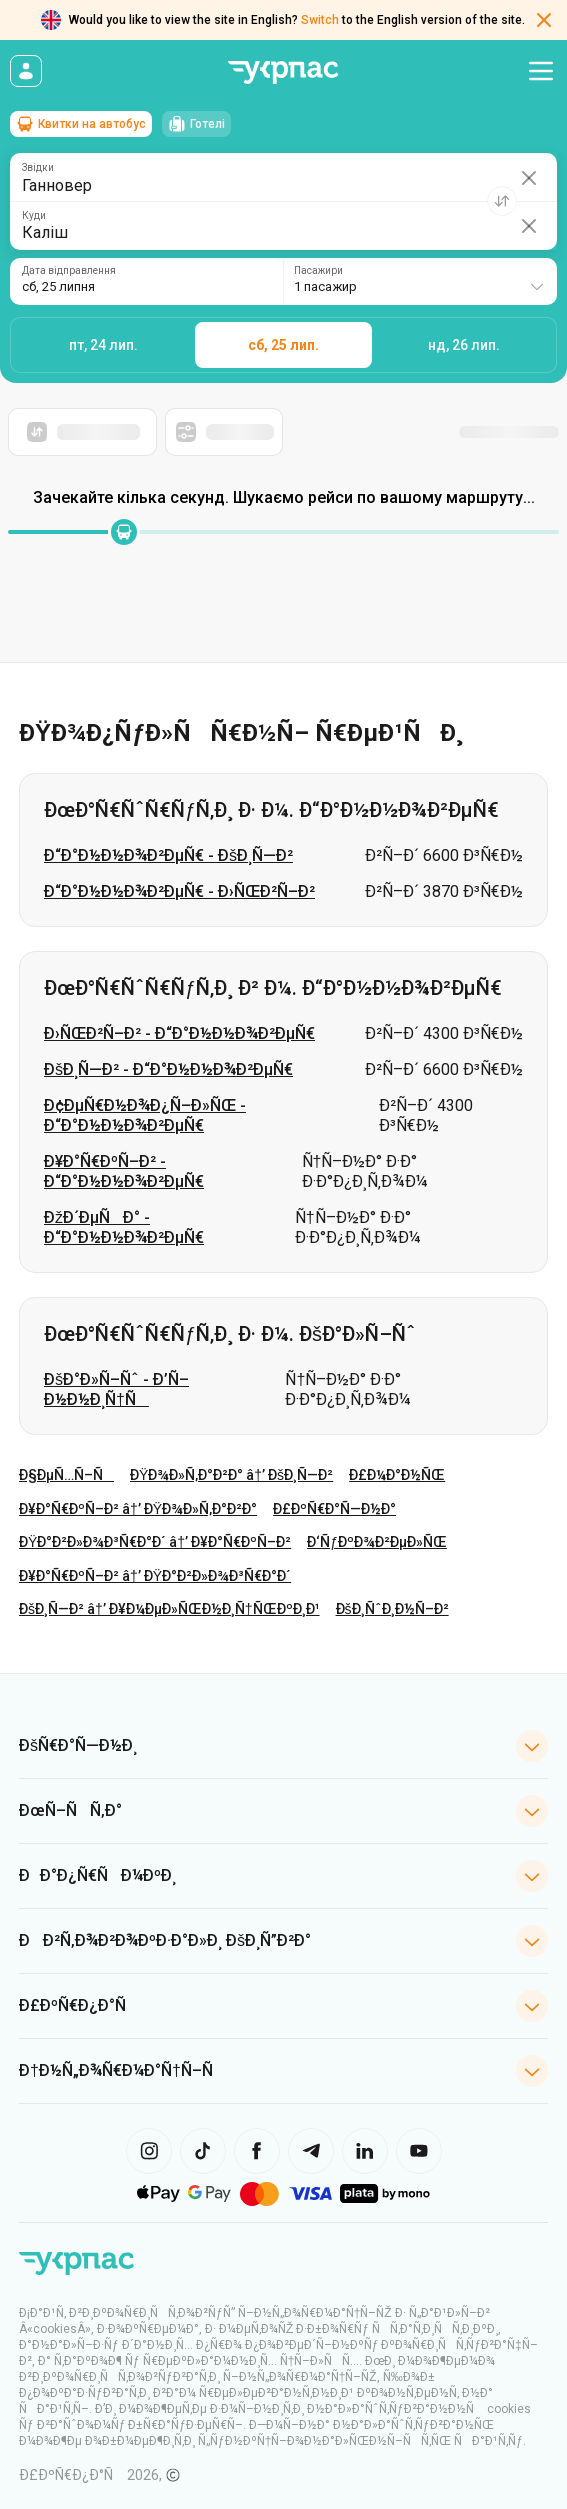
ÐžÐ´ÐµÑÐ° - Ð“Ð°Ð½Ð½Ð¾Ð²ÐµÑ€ (124, 1227)
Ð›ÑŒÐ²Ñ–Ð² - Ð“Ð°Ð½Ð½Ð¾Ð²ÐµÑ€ (179, 1033)
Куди (34, 216)
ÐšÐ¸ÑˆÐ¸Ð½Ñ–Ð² (392, 1609)
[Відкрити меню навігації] (541, 71)
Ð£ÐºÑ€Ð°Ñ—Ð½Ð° (334, 1509)
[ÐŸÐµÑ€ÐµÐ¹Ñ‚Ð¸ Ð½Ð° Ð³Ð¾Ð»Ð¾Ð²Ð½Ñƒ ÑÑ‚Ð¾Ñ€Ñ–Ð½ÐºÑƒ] (76, 2264)
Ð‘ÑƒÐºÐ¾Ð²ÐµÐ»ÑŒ (377, 1542)
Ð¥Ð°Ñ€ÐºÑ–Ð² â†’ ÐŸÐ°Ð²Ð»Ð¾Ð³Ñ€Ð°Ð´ (155, 1576)
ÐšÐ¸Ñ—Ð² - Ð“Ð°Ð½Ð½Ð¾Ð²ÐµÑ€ (168, 1069)
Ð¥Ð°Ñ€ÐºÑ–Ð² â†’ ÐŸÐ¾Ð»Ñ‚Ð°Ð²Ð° (138, 1509)
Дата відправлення (69, 271)
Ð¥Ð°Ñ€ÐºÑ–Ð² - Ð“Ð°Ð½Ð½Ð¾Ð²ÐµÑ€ (124, 1171)
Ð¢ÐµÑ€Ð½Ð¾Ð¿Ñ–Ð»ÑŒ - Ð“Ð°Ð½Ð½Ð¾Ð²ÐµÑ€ (145, 1115)
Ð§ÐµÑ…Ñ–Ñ (66, 1475)
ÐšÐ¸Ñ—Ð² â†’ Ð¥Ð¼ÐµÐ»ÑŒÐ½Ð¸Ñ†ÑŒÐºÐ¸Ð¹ (169, 1609)
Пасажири (318, 271)
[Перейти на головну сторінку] (284, 72)
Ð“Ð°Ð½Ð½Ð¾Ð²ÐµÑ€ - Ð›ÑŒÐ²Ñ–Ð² (179, 891)
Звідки (38, 168)
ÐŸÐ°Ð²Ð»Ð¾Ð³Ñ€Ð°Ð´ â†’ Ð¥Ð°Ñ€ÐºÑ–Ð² (155, 1542)
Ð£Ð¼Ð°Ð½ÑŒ (397, 1475)
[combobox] (419, 281)
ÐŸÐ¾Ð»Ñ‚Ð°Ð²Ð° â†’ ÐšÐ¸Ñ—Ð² (231, 1475)
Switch (320, 20)
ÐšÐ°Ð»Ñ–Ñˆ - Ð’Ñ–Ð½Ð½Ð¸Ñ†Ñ (116, 1389)
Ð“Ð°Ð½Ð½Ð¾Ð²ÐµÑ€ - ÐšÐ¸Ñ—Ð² (168, 855)
